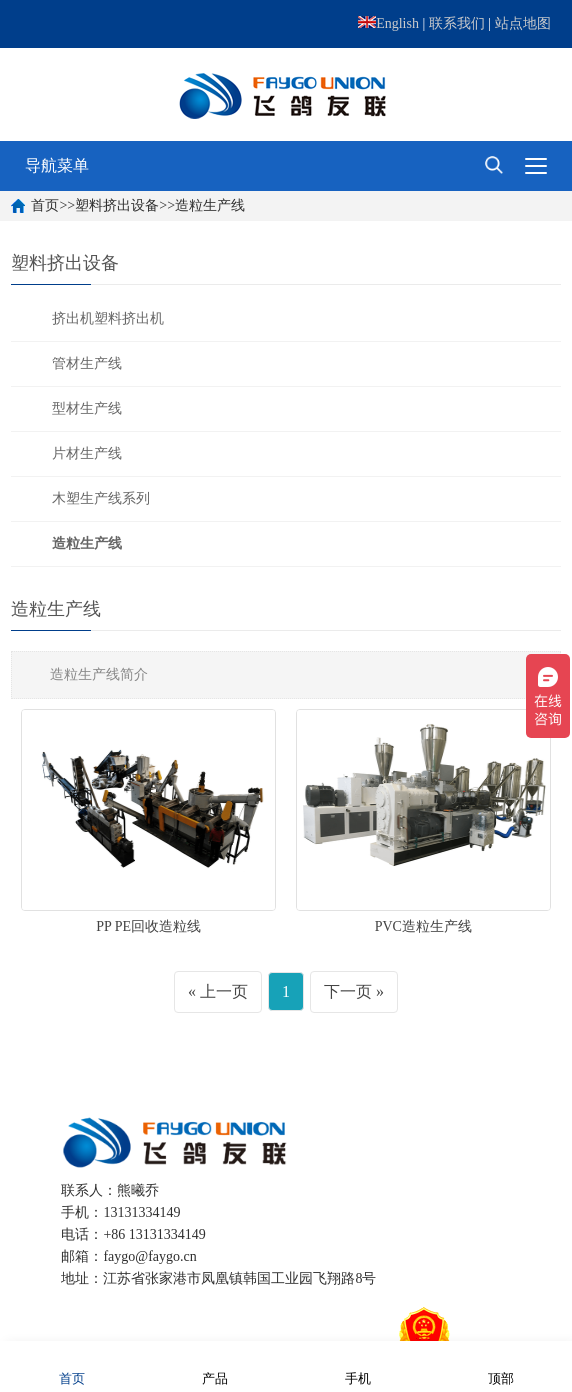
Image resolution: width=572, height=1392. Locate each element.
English (388, 23)
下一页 (348, 991)
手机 (358, 1365)
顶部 (501, 1365)
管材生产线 (87, 363)
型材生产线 (87, 408)
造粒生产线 (210, 205)
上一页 (224, 991)
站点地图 (523, 23)
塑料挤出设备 (117, 205)
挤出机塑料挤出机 (108, 318)
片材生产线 (87, 453)
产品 (215, 1365)
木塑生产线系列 (101, 498)
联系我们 (457, 23)
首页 (45, 205)
